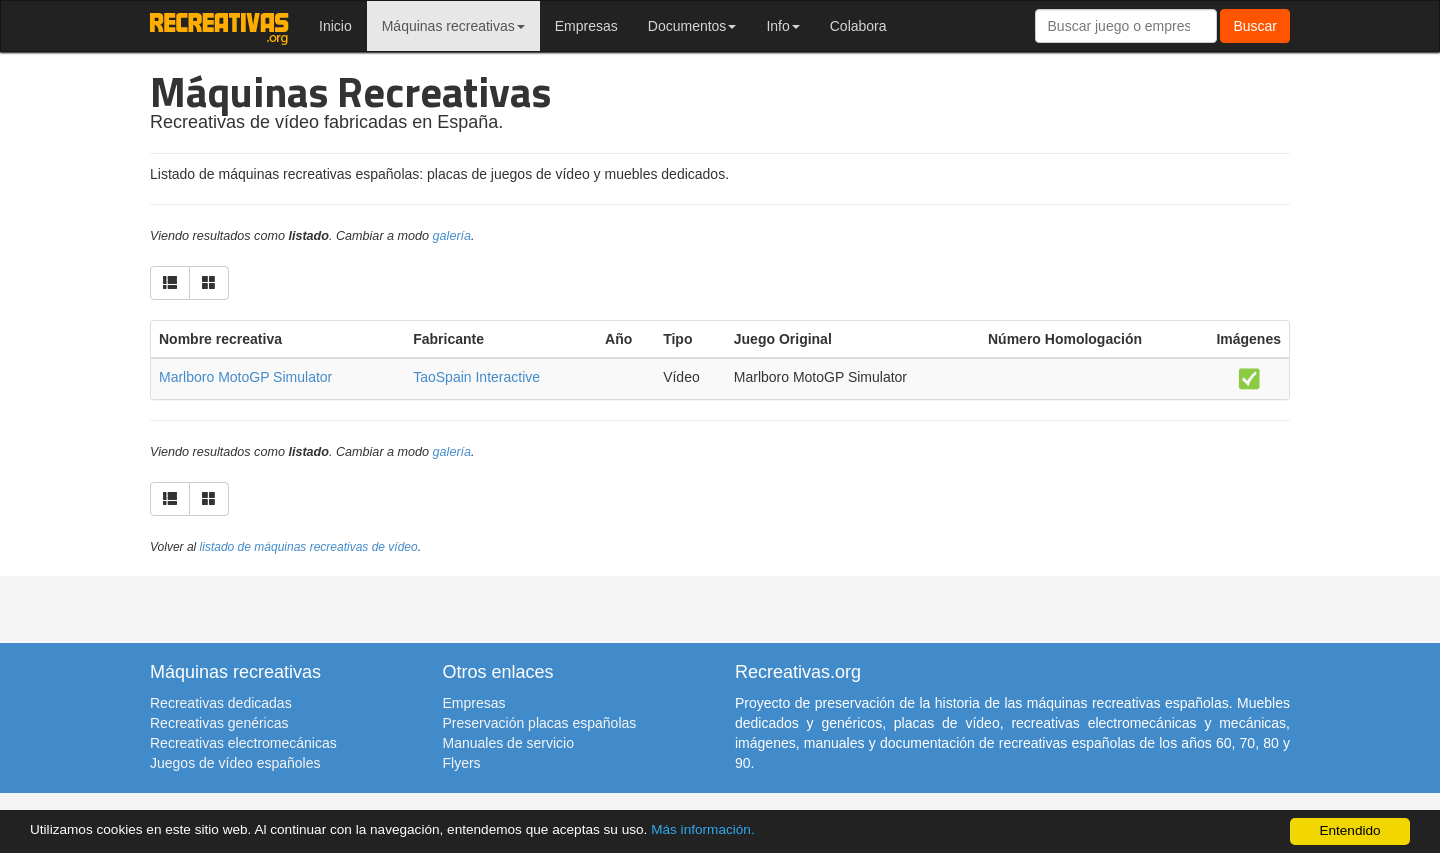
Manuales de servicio (509, 743)
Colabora (858, 26)
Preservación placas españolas (540, 723)
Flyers (462, 763)
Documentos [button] (692, 26)
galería (452, 236)
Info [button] (782, 26)
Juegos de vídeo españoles (235, 763)
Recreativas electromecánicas (243, 743)
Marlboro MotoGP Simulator (245, 377)
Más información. (703, 829)
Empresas (586, 26)
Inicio (335, 26)
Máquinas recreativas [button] (453, 26)
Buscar (1255, 26)
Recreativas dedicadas (221, 703)
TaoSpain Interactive (476, 377)
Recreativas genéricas (219, 723)
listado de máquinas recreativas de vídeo (309, 547)
